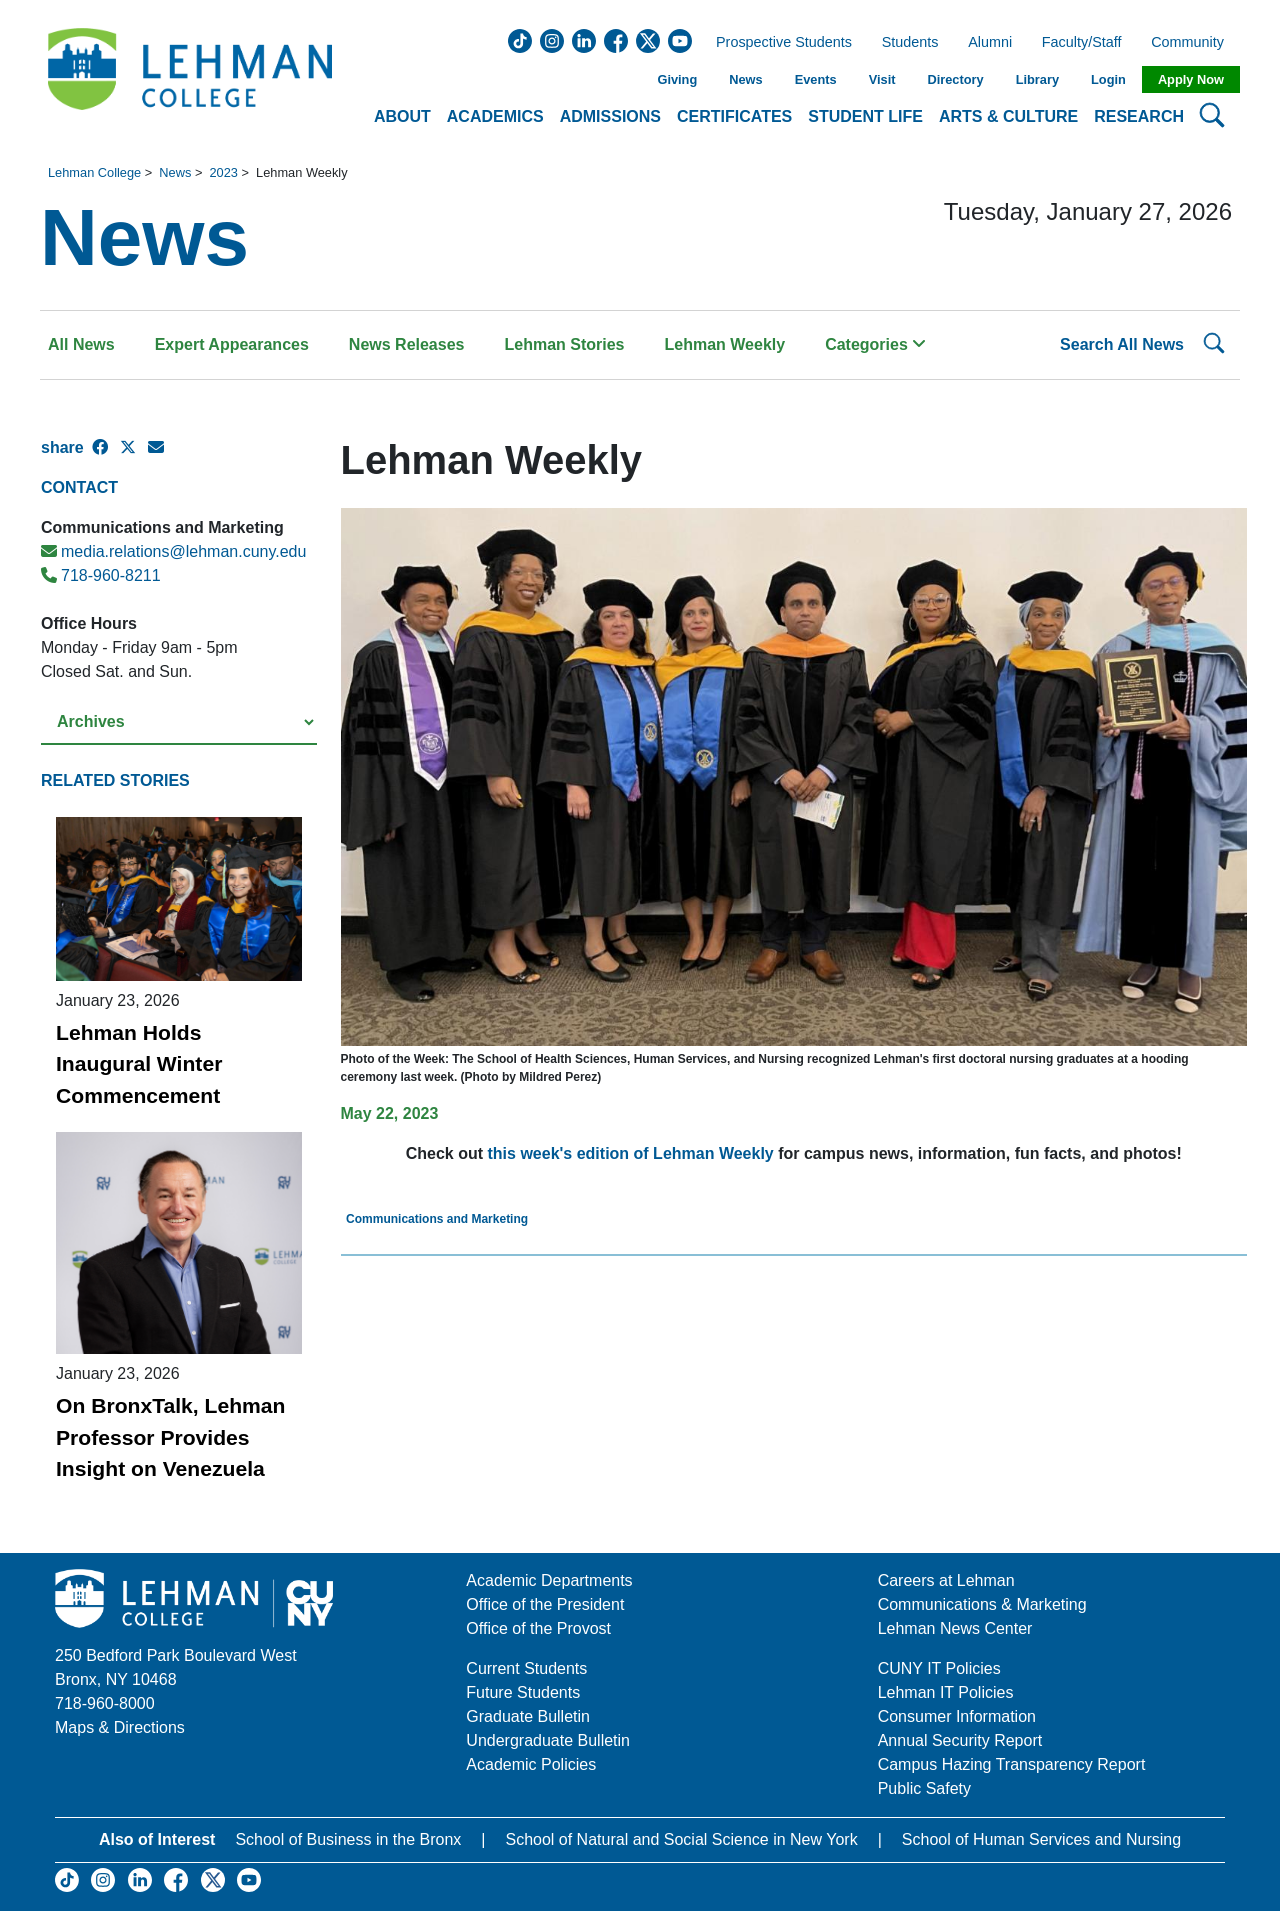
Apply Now (1191, 79)
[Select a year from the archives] (179, 722)
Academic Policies (531, 1764)
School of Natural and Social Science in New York (681, 1839)
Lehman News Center (955, 1628)
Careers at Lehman (946, 1580)
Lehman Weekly (725, 344)
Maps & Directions (120, 1727)
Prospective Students (778, 43)
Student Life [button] (865, 116)
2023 (223, 172)
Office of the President (545, 1604)
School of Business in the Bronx (348, 1839)
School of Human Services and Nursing (1041, 1839)
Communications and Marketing (437, 1219)
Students (910, 43)
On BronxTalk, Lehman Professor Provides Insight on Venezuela (171, 1437)
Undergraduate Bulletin (548, 1740)
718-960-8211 (101, 575)
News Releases (407, 344)
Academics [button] (495, 116)
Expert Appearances (232, 344)
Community (1193, 43)
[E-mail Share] (162, 456)
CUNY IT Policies (939, 1668)
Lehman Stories (564, 344)
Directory (955, 79)
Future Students (523, 1692)
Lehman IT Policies (946, 1692)
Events (816, 79)
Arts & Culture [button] (1008, 116)
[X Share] (134, 456)
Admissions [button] (610, 116)
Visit (882, 79)
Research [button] (1139, 116)
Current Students (526, 1668)
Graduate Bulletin (528, 1716)
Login (1108, 79)
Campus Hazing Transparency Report (1012, 1764)
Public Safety (924, 1788)
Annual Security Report (960, 1740)
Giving (677, 79)
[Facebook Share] (106, 456)
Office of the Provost (538, 1628)
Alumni (990, 43)
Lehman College (94, 172)
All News (81, 344)
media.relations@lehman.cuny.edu (173, 551)
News (745, 79)
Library (1037, 79)
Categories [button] (875, 344)
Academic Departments (549, 1580)
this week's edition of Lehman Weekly (631, 1153)
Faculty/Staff (1082, 43)
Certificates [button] (734, 116)
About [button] (402, 116)
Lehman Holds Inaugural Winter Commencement (139, 1064)
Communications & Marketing (982, 1604)
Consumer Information (957, 1716)
